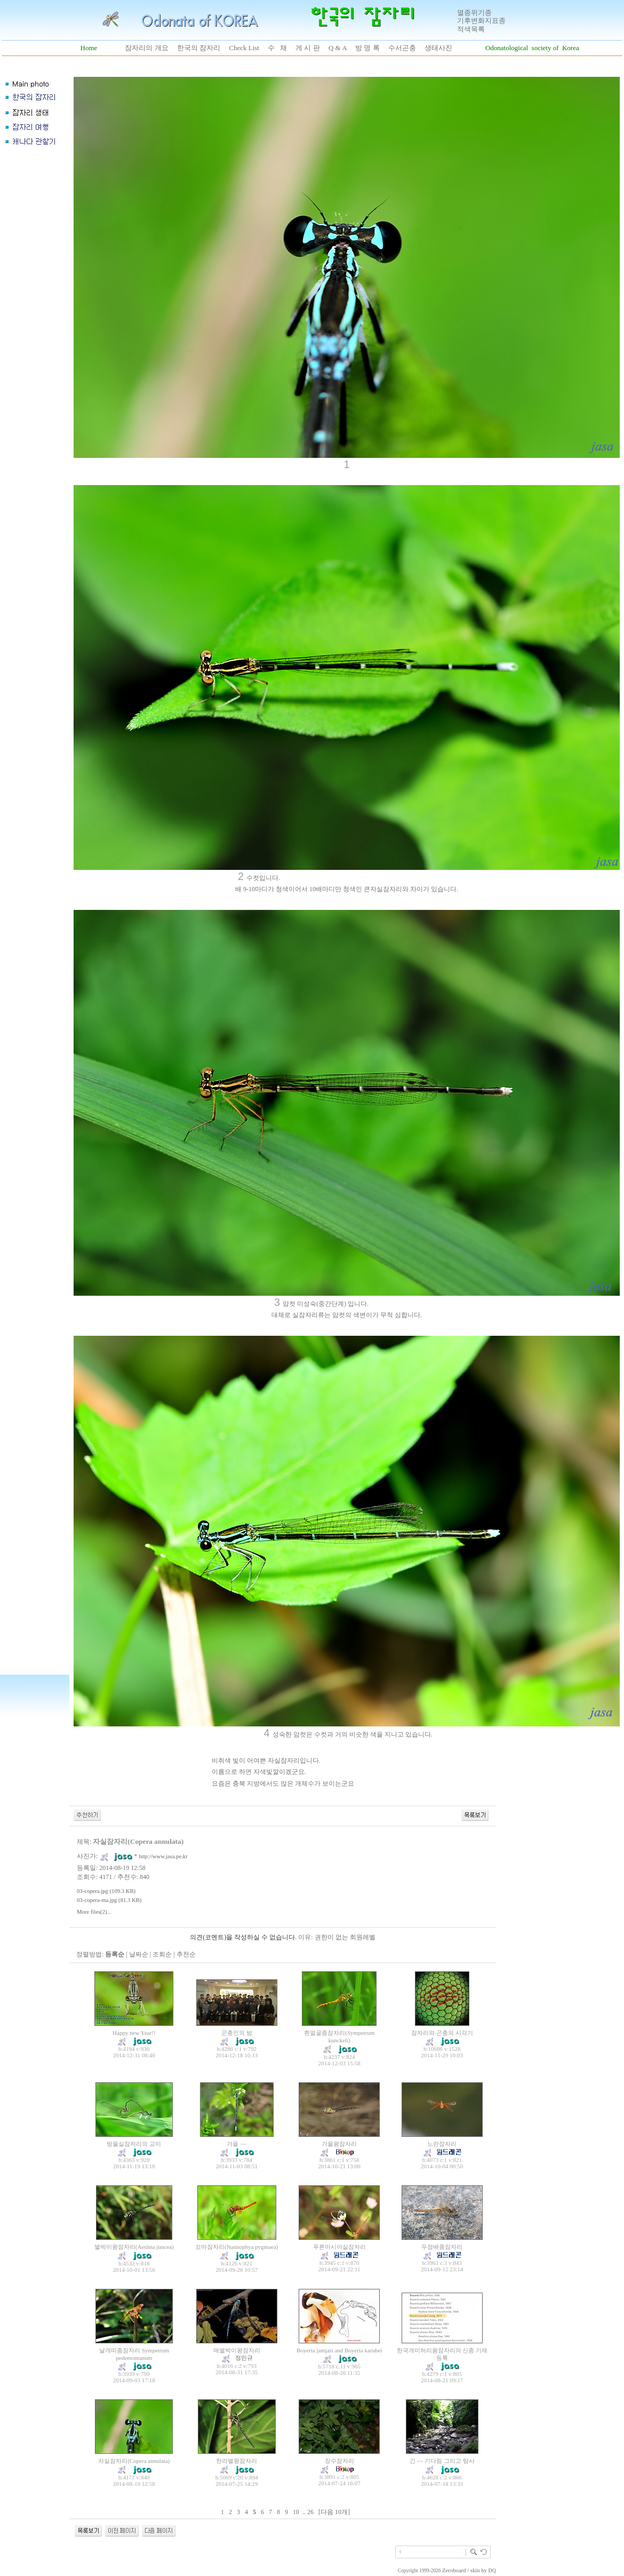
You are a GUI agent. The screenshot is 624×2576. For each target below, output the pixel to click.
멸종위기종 (474, 13)
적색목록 (471, 29)
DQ (492, 2570)
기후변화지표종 (481, 21)
